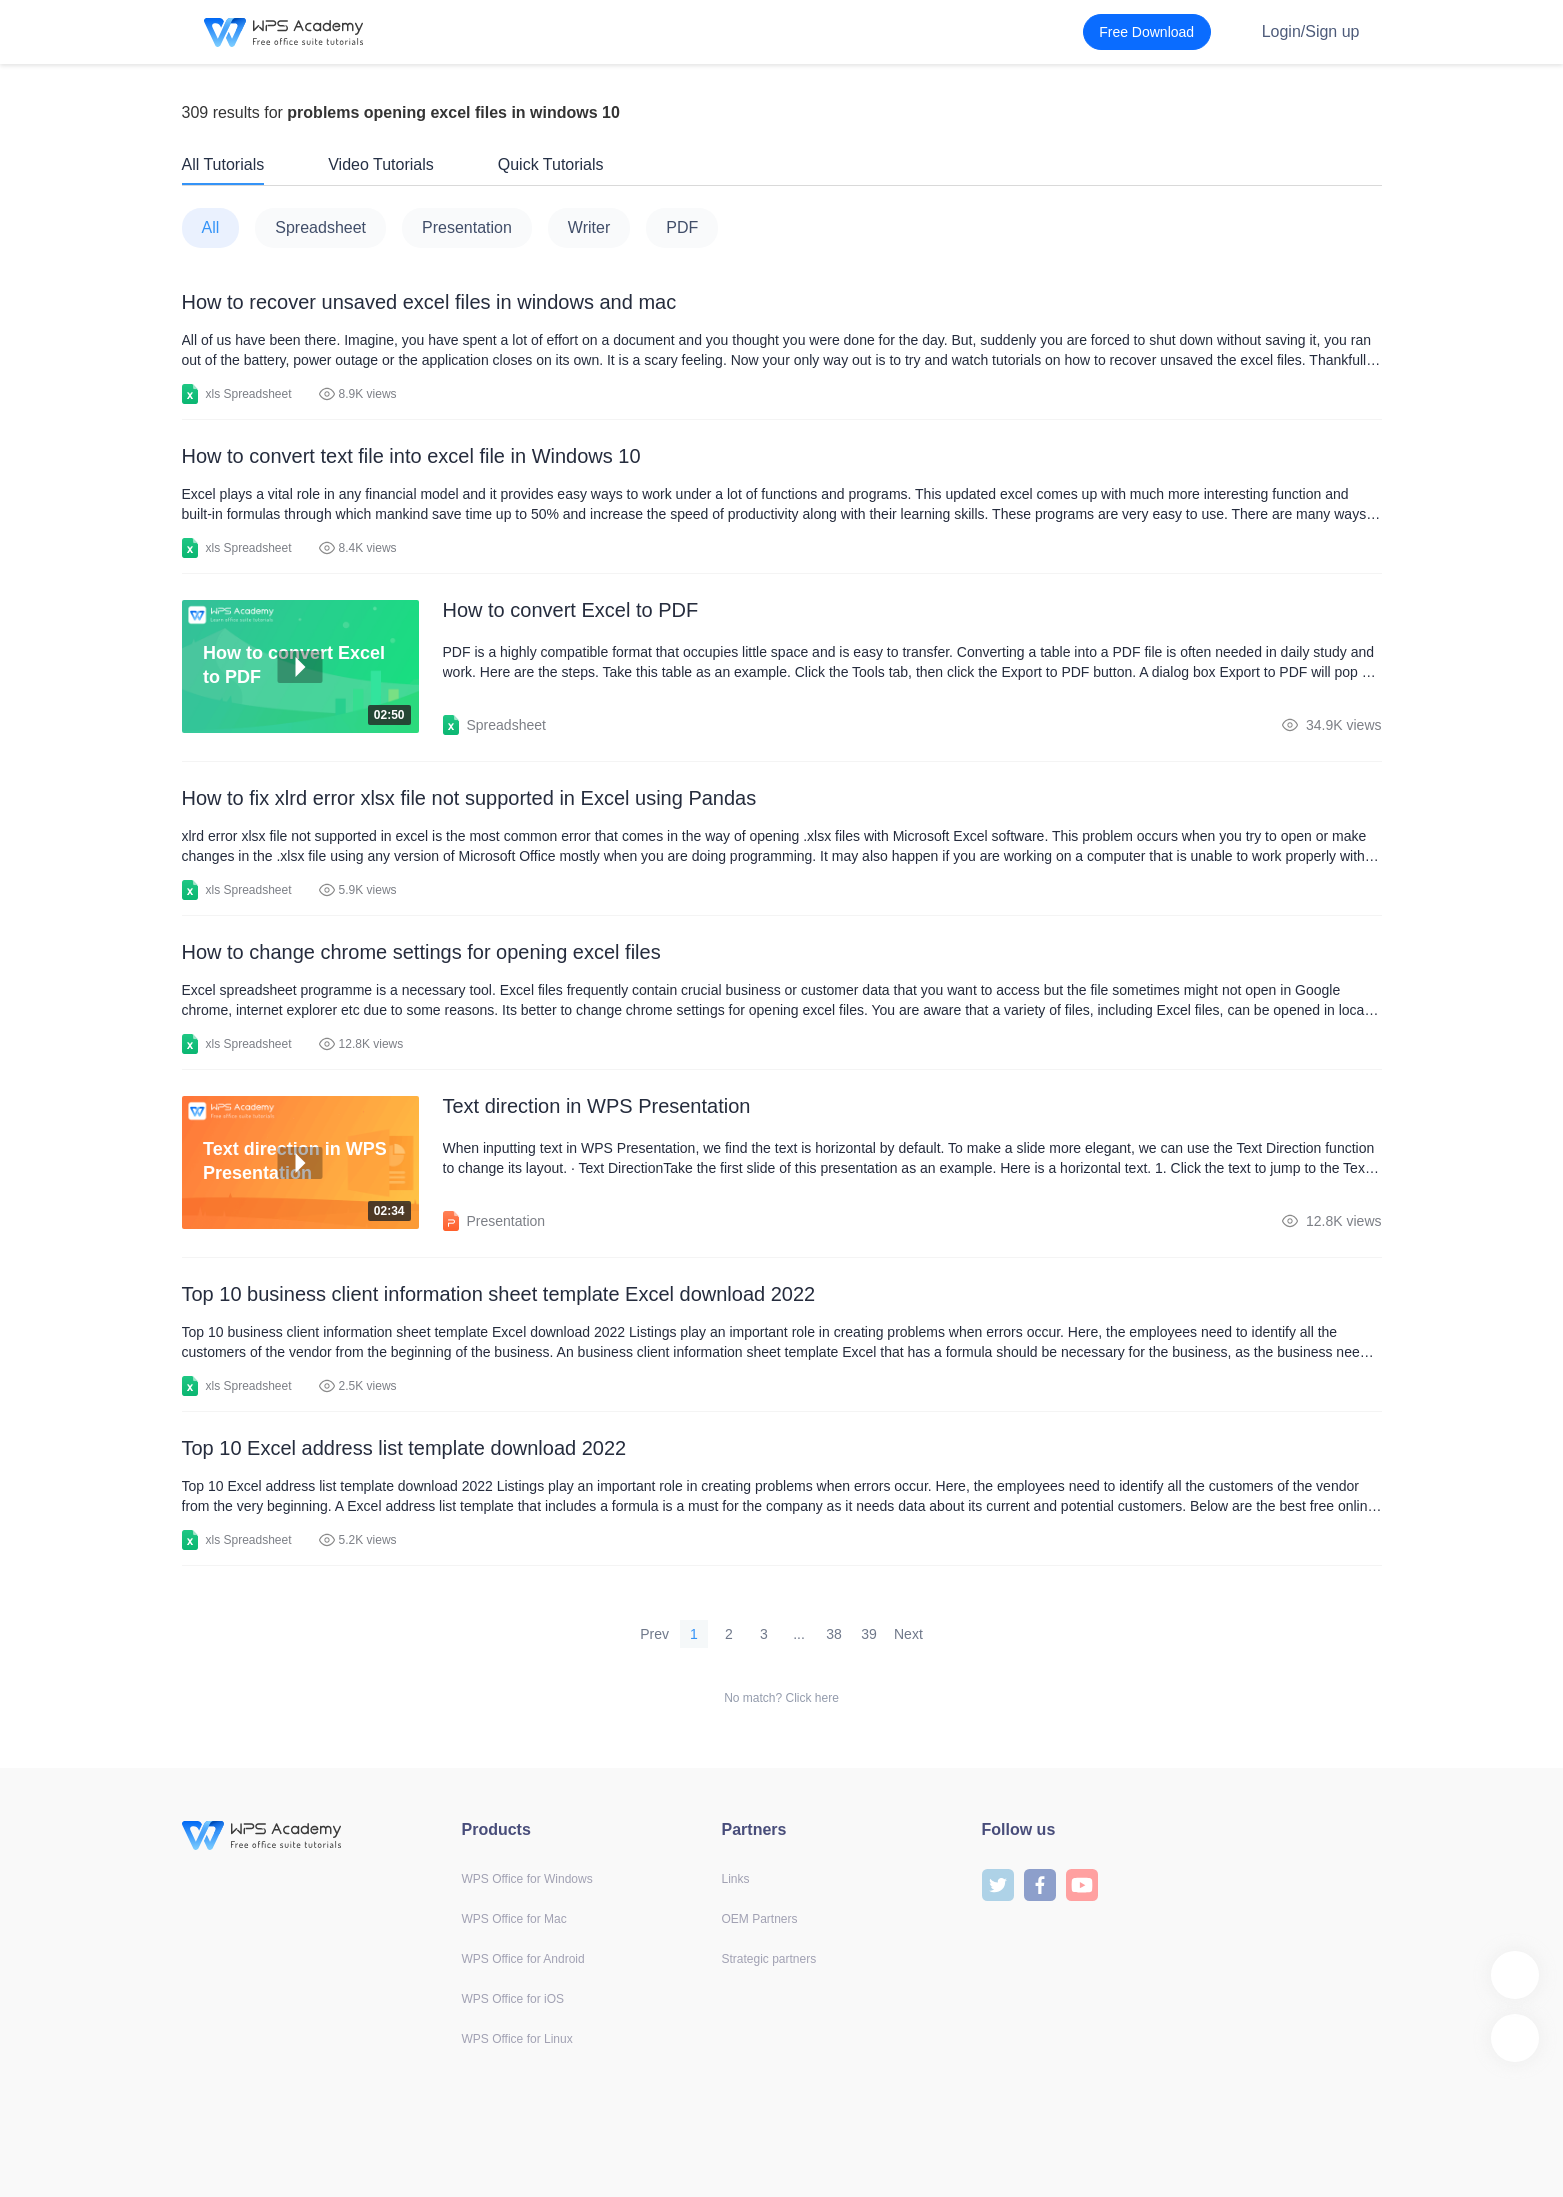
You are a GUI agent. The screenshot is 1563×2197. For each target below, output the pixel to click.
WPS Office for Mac (514, 1919)
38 (834, 1634)
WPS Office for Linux (517, 2039)
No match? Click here (781, 1698)
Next (908, 1634)
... (799, 1634)
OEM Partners (760, 1919)
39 (869, 1634)
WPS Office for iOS (513, 1999)
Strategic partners (769, 1959)
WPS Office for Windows (527, 1879)
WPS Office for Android (523, 1959)
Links (736, 1879)
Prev (654, 1634)
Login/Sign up (1311, 31)
